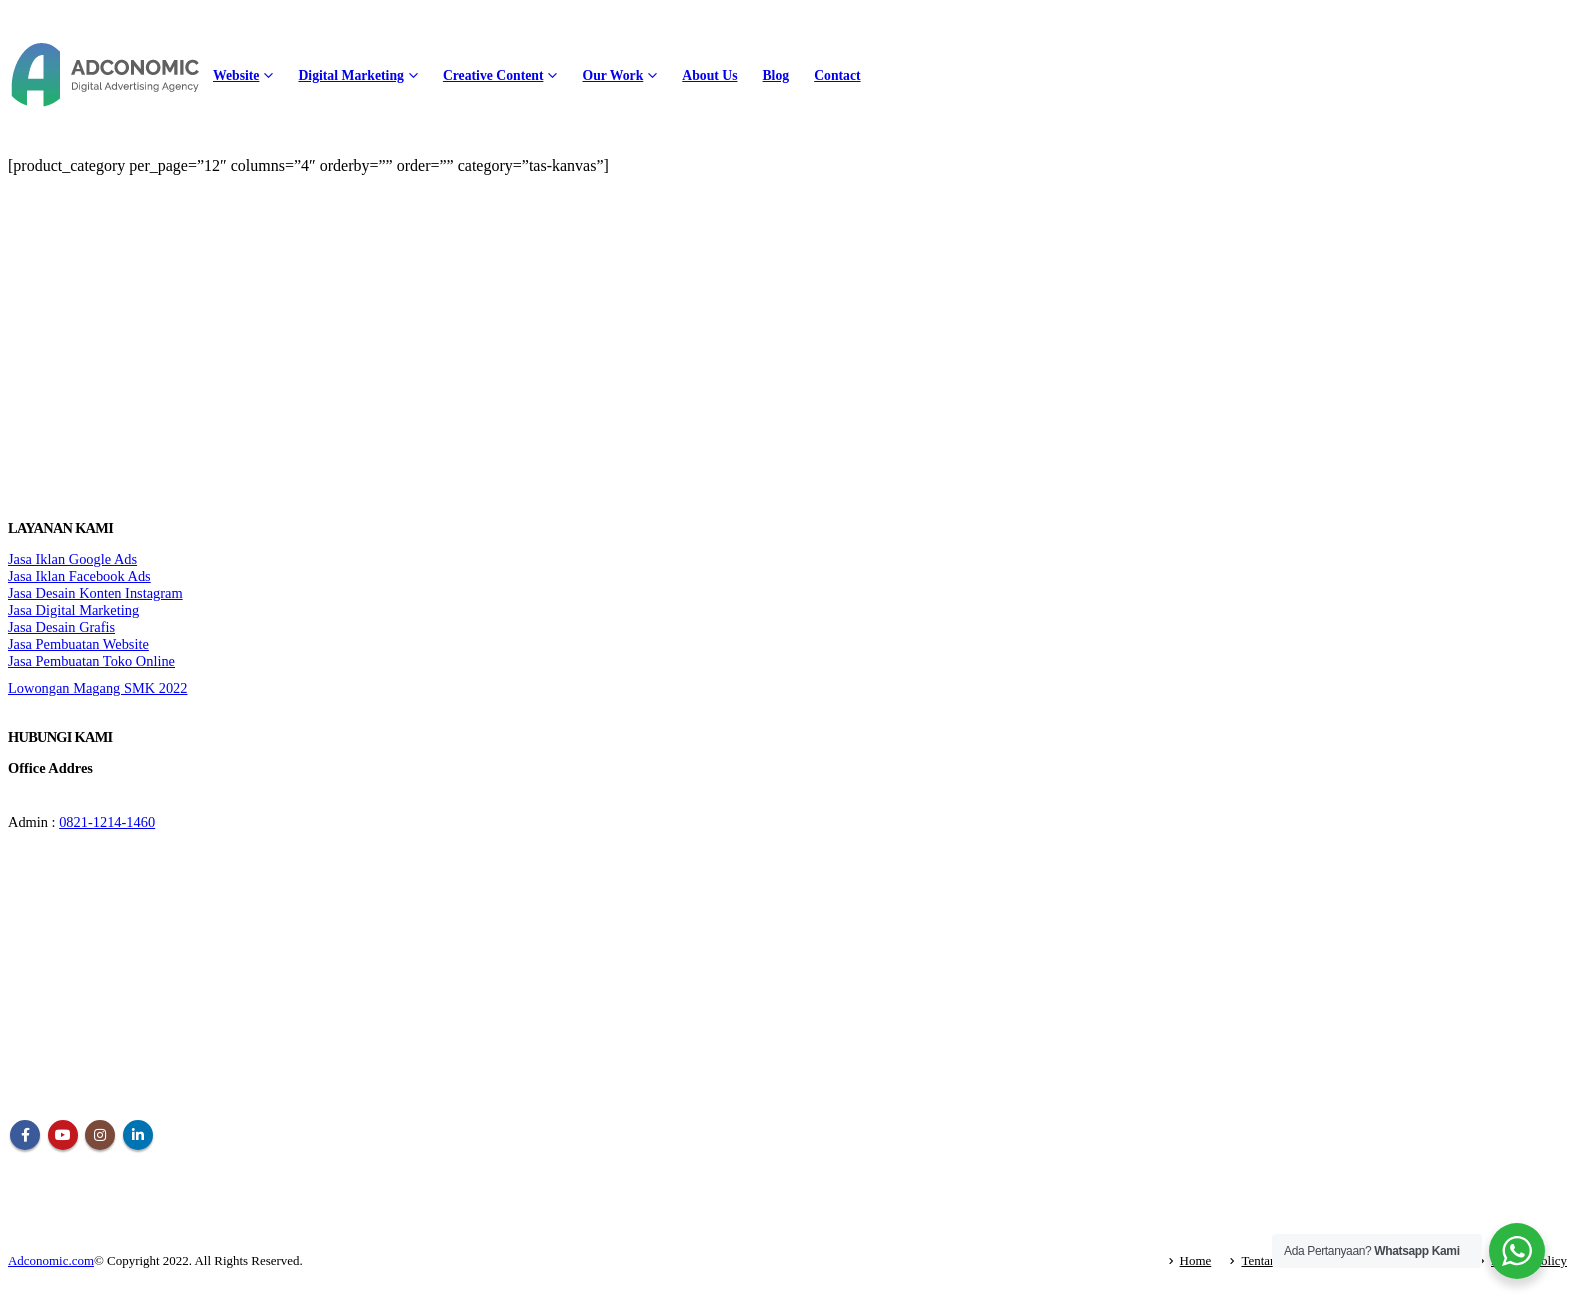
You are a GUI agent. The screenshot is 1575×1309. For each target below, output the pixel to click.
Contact (837, 75)
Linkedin (138, 1135)
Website (236, 75)
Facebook (25, 1135)
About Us (709, 75)
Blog (775, 75)
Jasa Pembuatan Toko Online (91, 661)
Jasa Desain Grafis (61, 627)
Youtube (63, 1135)
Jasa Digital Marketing (73, 610)
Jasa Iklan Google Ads (72, 559)
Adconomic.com (51, 1260)
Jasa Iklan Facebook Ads (79, 576)
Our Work (612, 75)
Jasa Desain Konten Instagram (95, 593)
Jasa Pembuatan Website (78, 644)
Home (1196, 1260)
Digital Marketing (350, 75)
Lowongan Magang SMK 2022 (97, 688)
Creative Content (493, 75)
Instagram (100, 1135)
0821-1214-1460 (107, 822)
